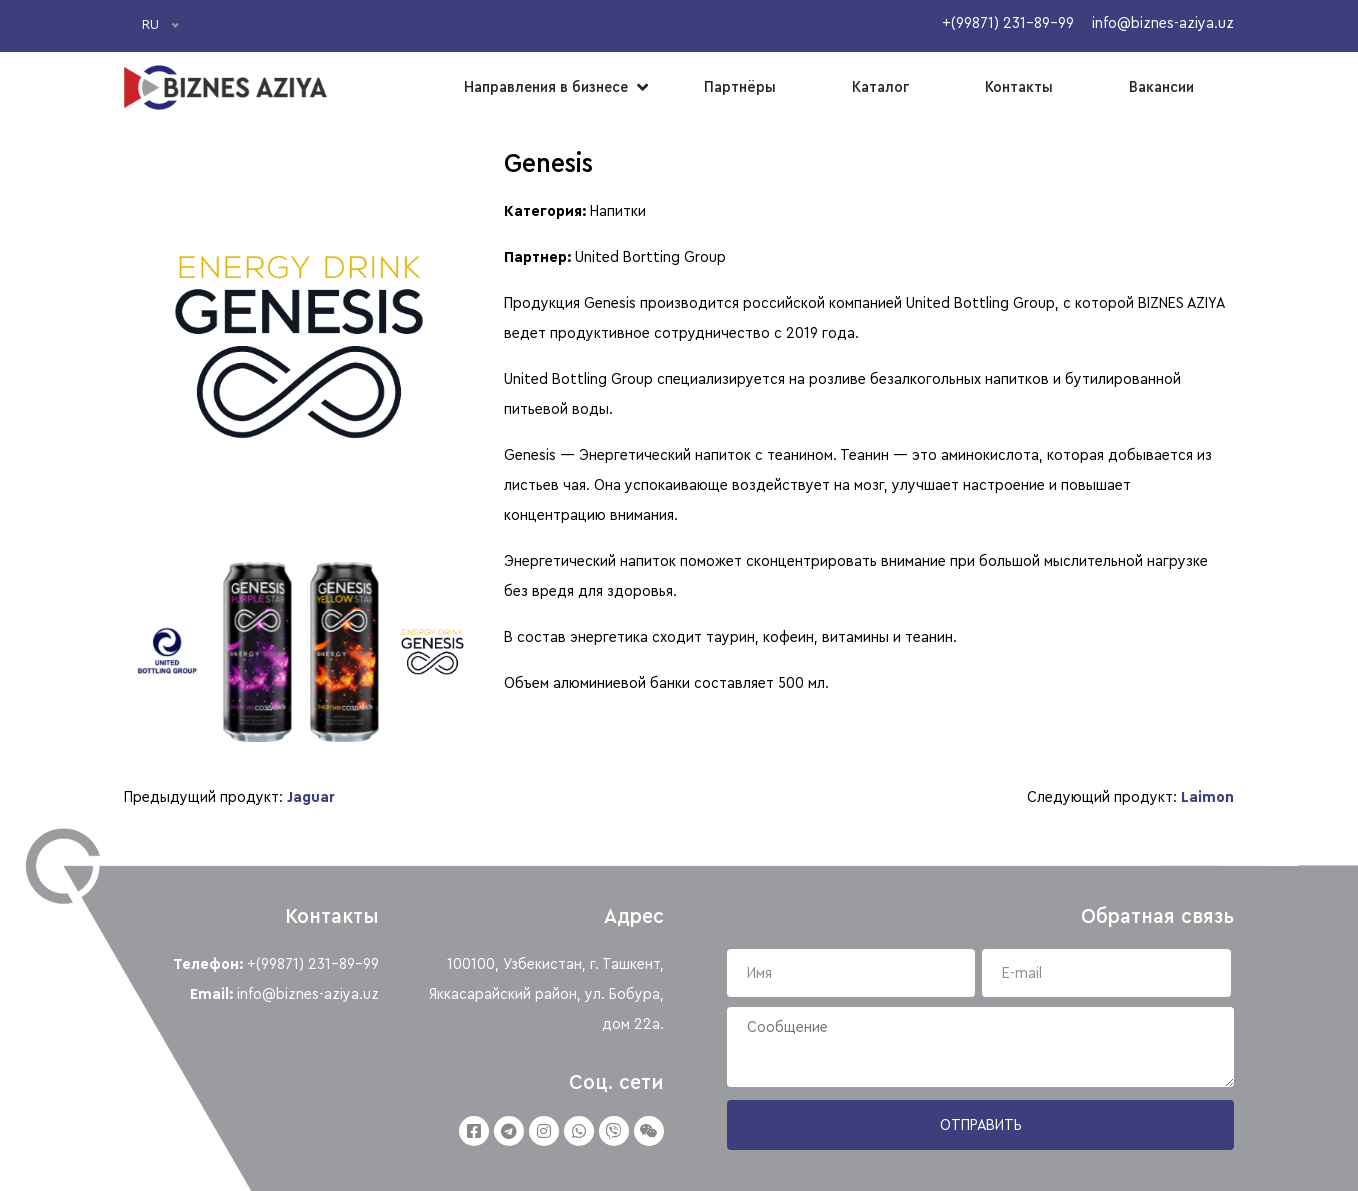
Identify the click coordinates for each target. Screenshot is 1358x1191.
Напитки (618, 211)
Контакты (1019, 87)
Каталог (880, 87)
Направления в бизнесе (546, 87)
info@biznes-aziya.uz (308, 994)
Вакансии (1161, 87)
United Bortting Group (650, 257)
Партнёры (740, 87)
